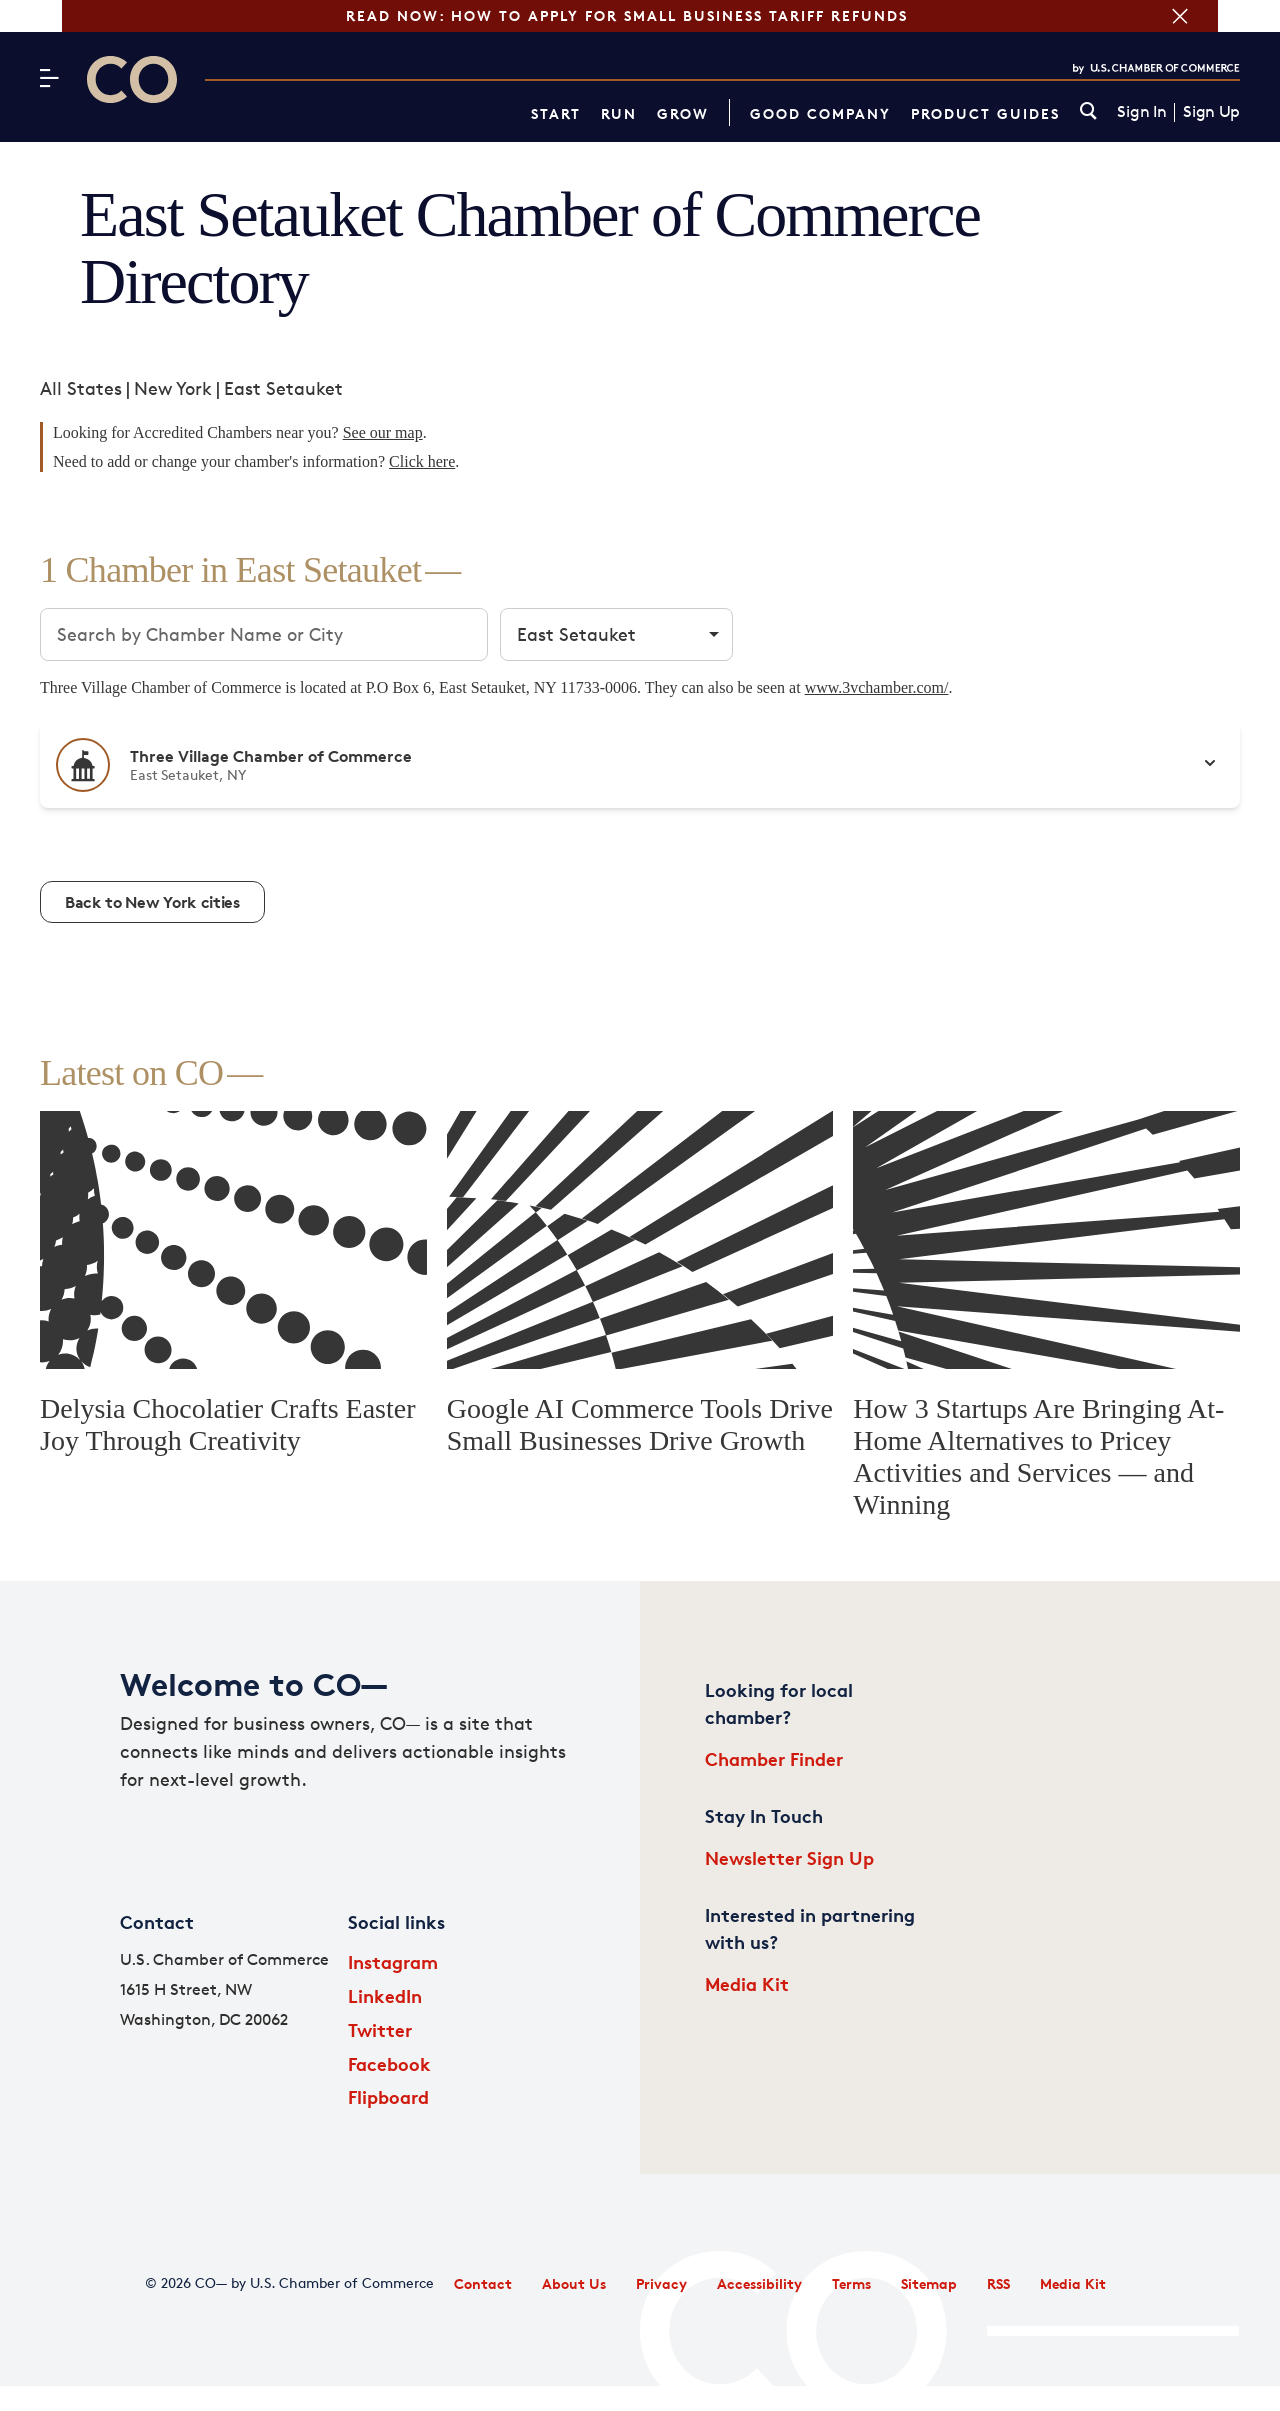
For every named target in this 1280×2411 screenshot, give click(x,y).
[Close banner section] (1242, 16)
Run (619, 113)
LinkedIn (385, 1995)
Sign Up (1211, 112)
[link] (1088, 112)
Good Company (820, 113)
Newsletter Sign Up (789, 1857)
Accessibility (759, 2283)
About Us (574, 2283)
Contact (483, 2283)
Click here (422, 461)
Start (556, 113)
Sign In (1141, 112)
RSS (998, 2283)
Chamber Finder (774, 1758)
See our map (383, 432)
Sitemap (929, 2283)
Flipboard (388, 2096)
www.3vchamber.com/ (877, 687)
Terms (851, 2283)
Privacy (661, 2283)
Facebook (389, 2063)
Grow (683, 113)
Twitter (380, 2029)
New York (173, 388)
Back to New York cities (152, 902)
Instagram (393, 1961)
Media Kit (747, 1983)
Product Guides (985, 113)
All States (81, 388)
